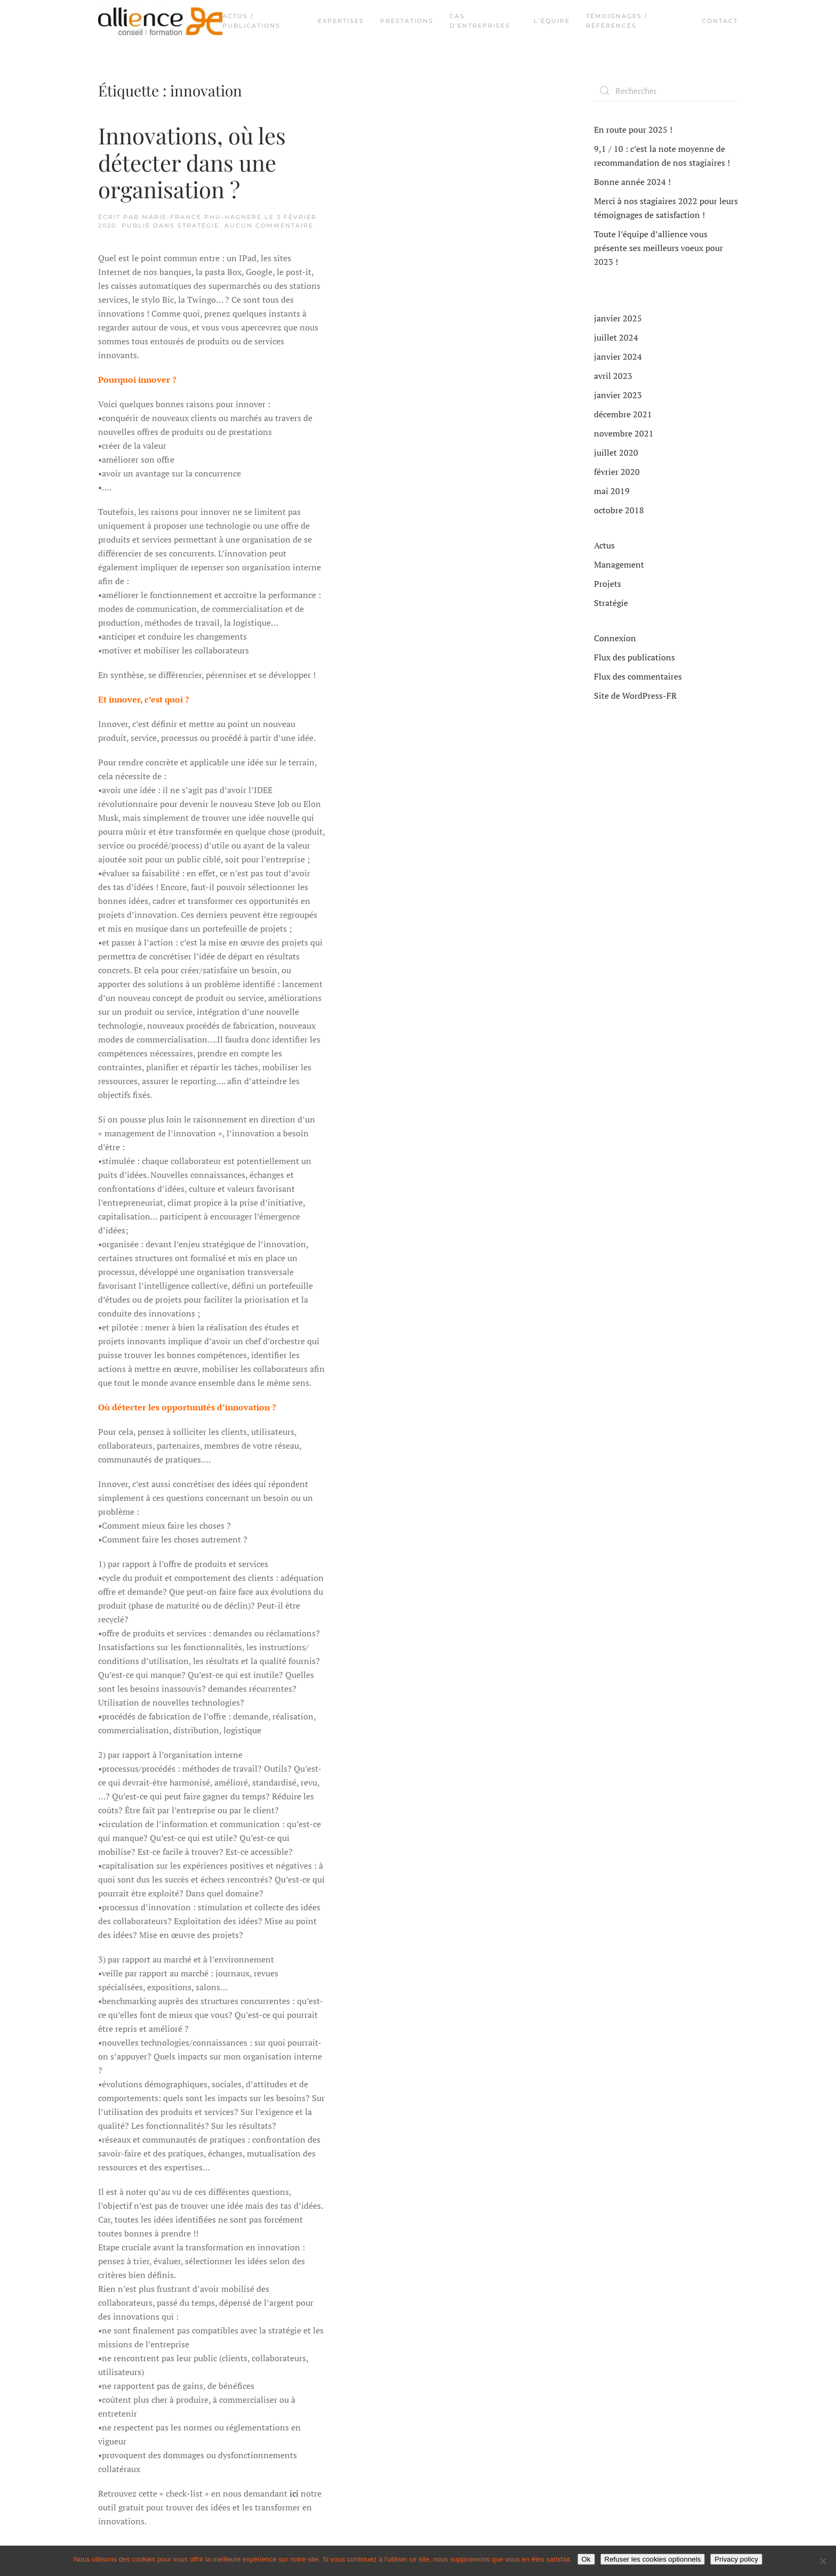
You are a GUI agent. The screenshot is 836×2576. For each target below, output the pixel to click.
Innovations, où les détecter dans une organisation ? (192, 162)
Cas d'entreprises (479, 20)
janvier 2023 (618, 395)
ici (294, 2493)
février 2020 (617, 472)
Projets (607, 584)
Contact (720, 21)
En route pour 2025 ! (633, 129)
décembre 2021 (623, 414)
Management (619, 564)
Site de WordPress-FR (635, 695)
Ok (586, 2559)
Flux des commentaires (638, 676)
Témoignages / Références (617, 20)
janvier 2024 (618, 356)
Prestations (406, 21)
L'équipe (552, 21)
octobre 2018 (619, 510)
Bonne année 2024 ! (632, 182)
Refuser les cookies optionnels (653, 2559)
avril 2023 (613, 376)
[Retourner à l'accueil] (160, 21)
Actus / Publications (251, 20)
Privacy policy (736, 2559)
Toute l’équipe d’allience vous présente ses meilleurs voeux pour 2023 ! (658, 248)
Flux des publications (634, 657)
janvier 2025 (618, 318)
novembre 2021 (624, 433)
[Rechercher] (666, 90)
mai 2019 (612, 491)
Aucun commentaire (269, 225)
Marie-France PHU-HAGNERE (202, 217)
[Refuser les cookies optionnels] (822, 2561)
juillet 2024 (616, 337)
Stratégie (198, 225)
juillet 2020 (616, 452)
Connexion (615, 638)
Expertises (341, 21)
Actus (604, 545)
